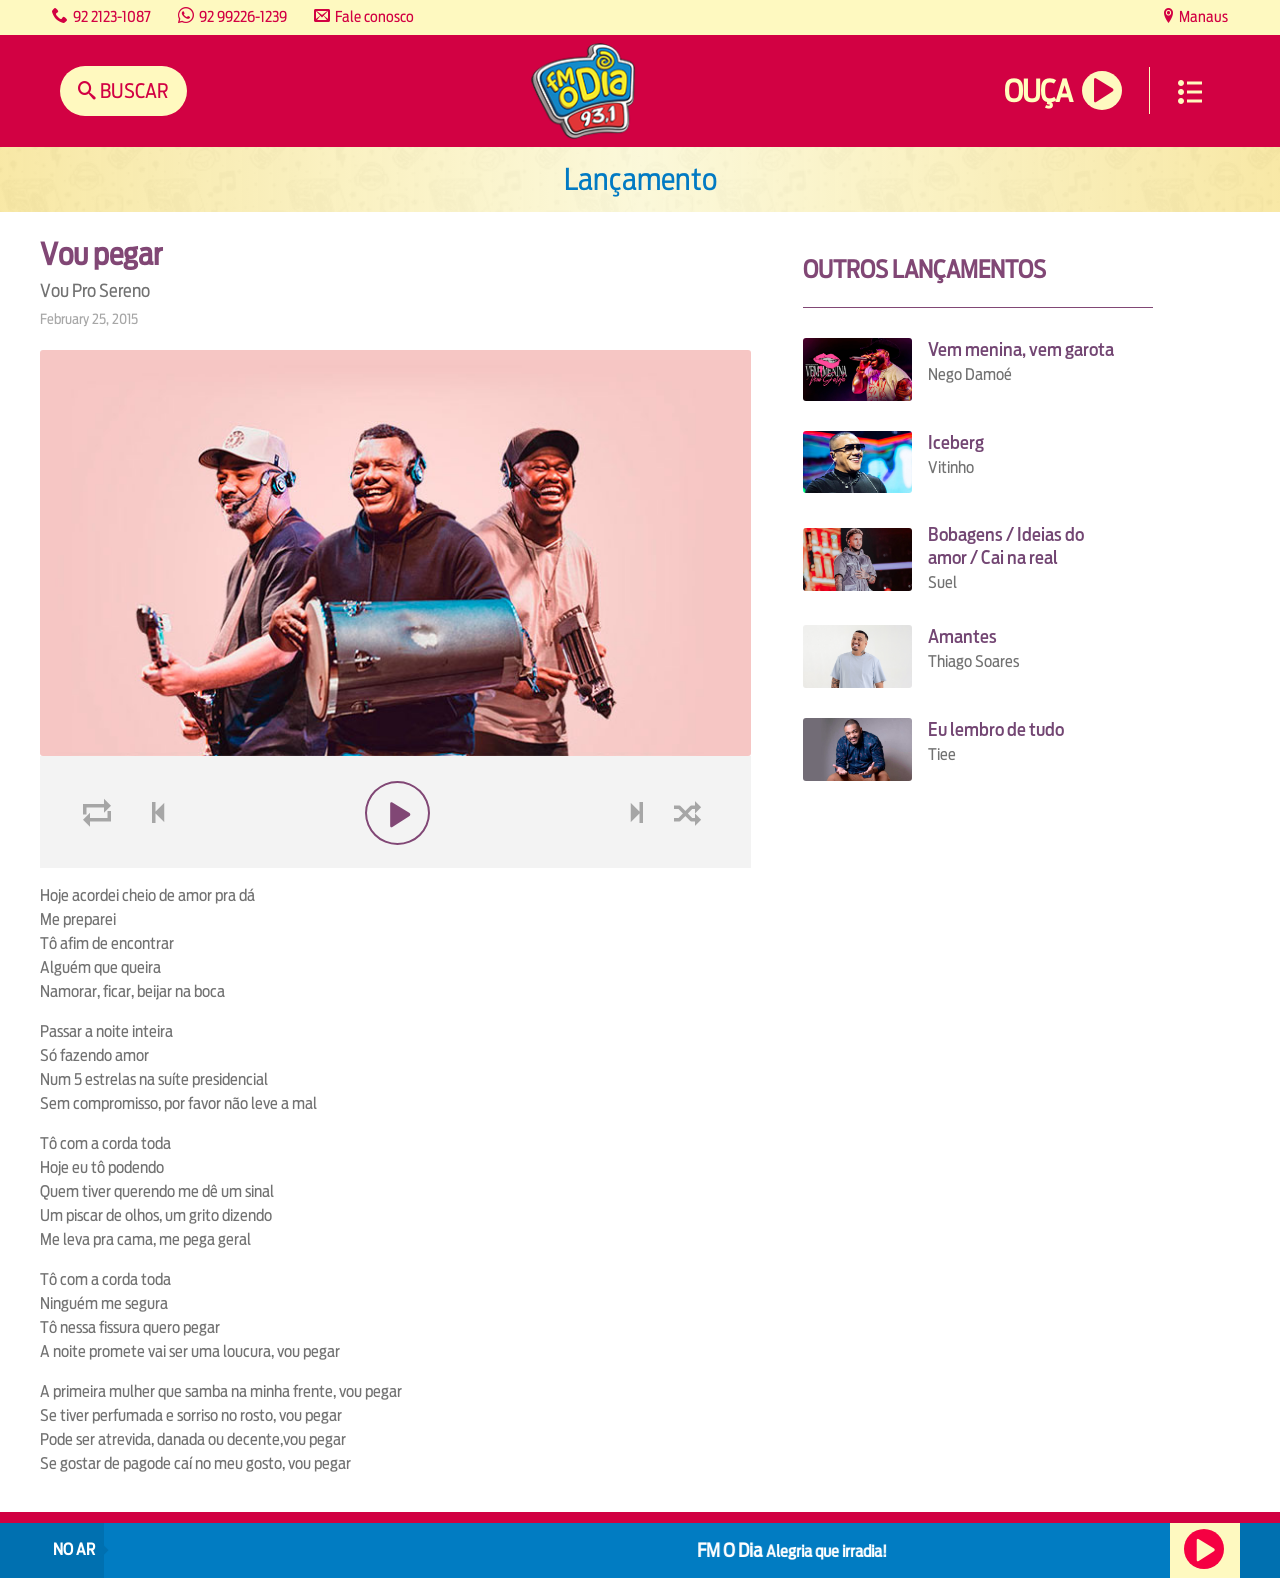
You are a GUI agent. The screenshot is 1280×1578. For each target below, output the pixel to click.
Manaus (1202, 16)
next (638, 860)
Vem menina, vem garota (1021, 349)
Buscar (132, 90)
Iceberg (956, 442)
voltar (152, 860)
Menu (1190, 92)
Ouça (1038, 91)
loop (100, 860)
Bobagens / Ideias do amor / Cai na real (1006, 546)
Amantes (962, 636)
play (395, 860)
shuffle (691, 860)
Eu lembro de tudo (996, 729)
